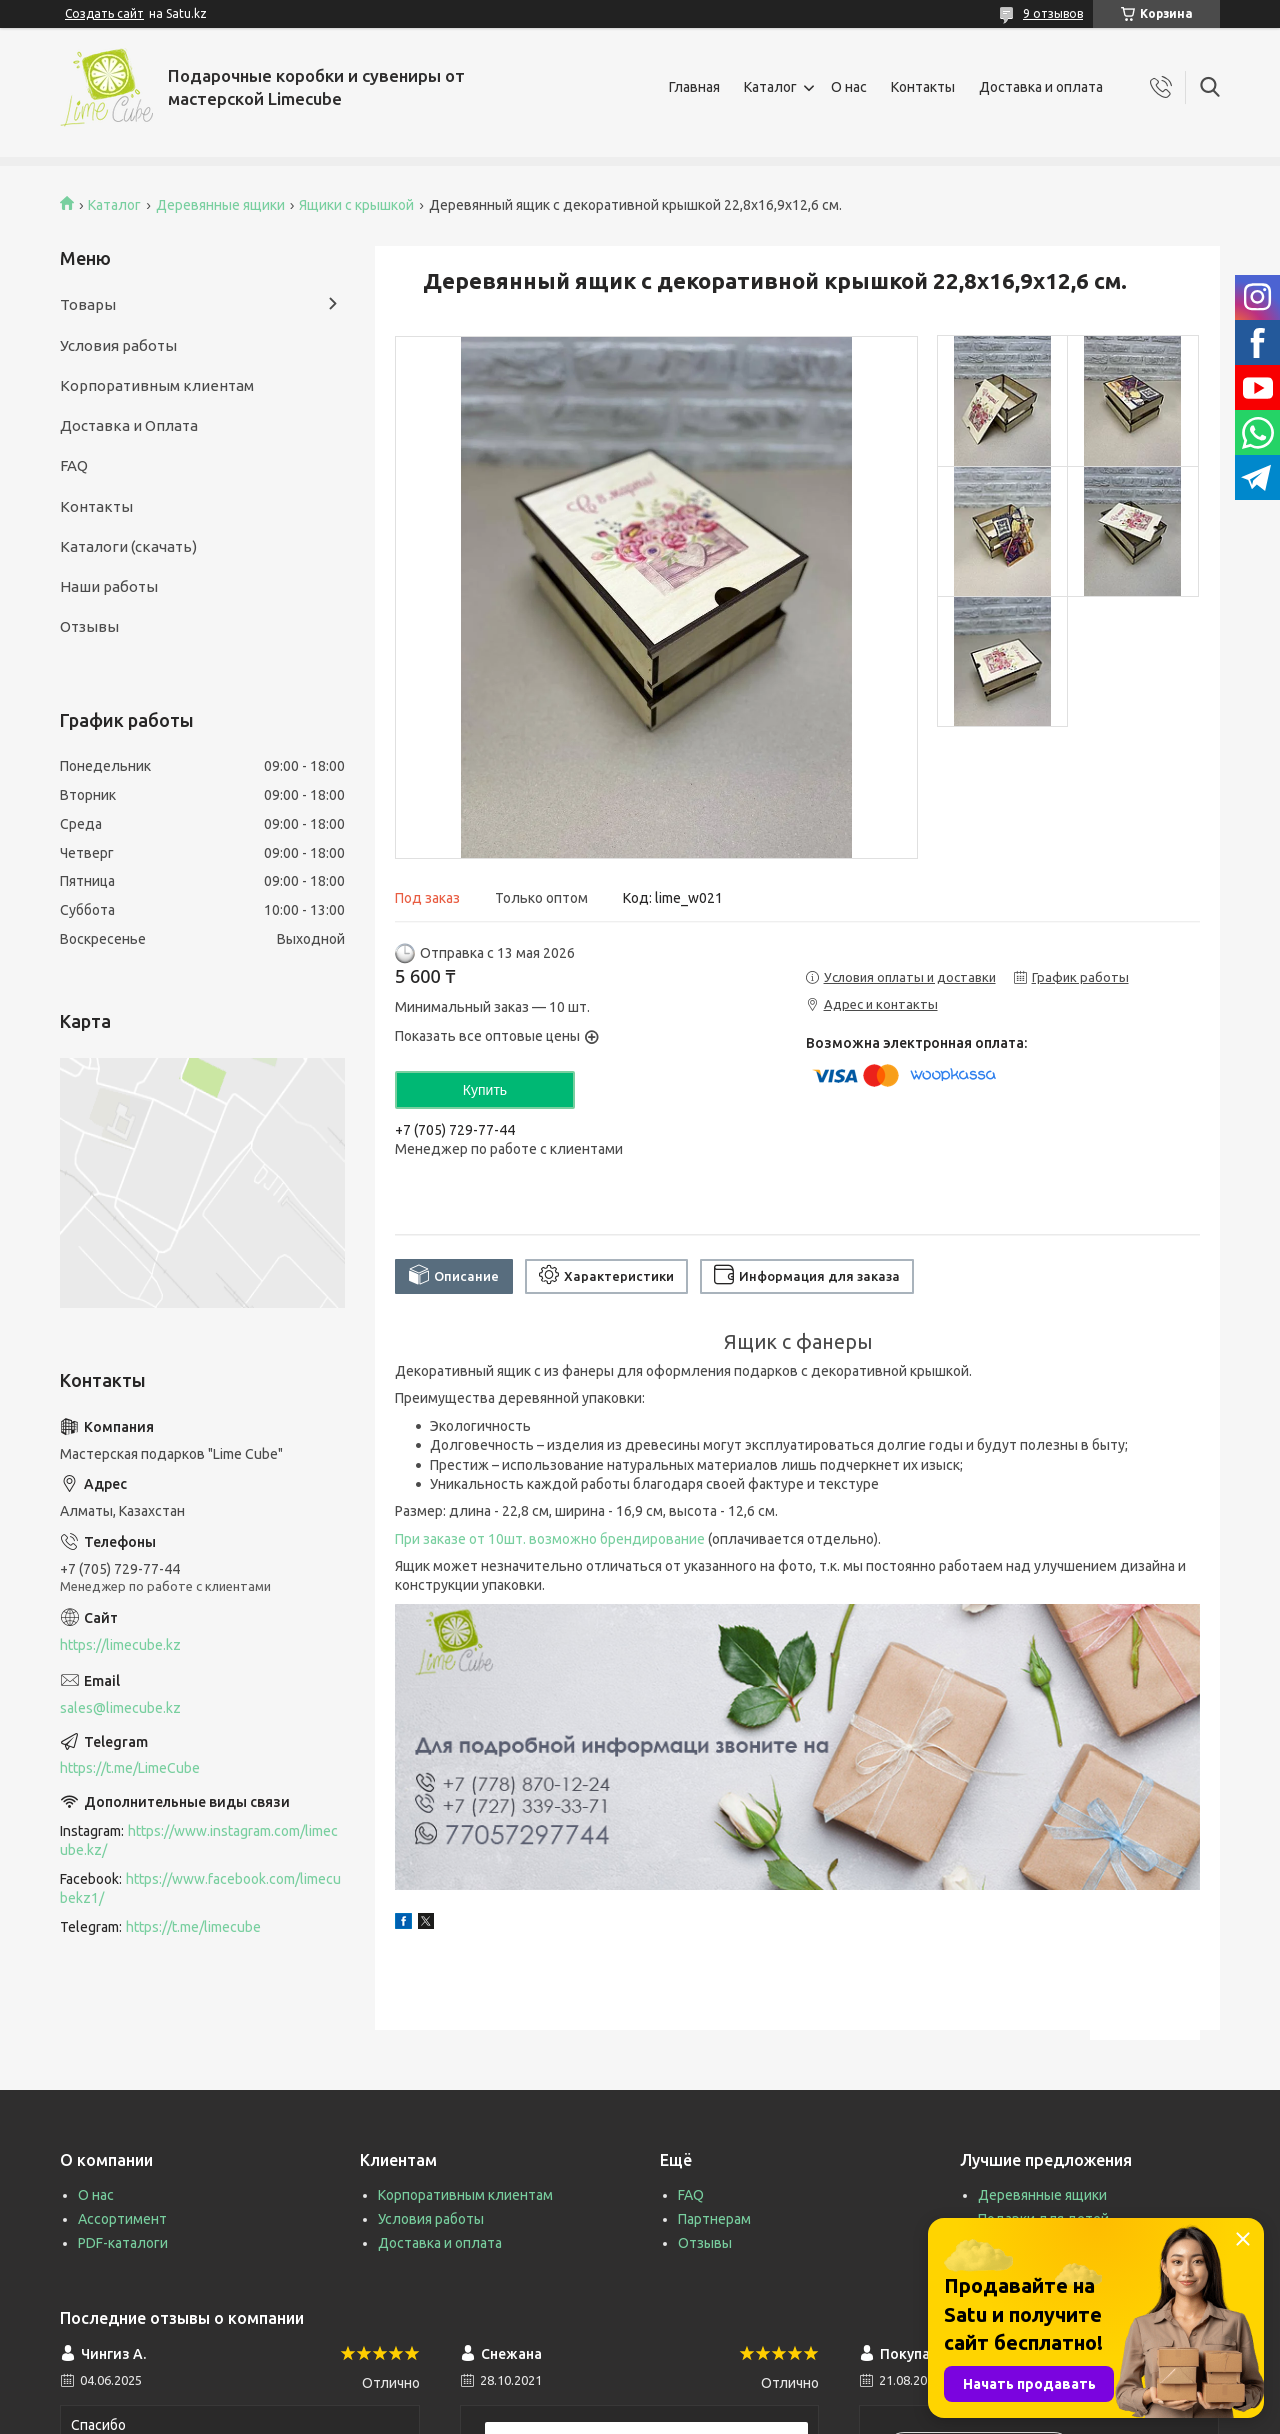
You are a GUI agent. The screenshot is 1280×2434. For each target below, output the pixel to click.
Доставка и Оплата (129, 425)
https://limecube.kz (120, 1645)
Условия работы (118, 345)
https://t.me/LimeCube (130, 1768)
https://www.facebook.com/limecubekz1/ (200, 1888)
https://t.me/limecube (193, 1927)
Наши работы (109, 586)
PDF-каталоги (123, 2243)
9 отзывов (1053, 13)
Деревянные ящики (220, 205)
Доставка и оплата (1041, 87)
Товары (88, 304)
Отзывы (89, 626)
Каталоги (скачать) (128, 546)
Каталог (770, 87)
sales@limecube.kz (120, 1708)
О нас (849, 87)
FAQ (74, 465)
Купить (485, 1090)
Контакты (923, 87)
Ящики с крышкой (356, 205)
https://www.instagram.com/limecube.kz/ (199, 1840)
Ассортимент (122, 2219)
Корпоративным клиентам (157, 385)
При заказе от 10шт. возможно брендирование (550, 1539)
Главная (694, 87)
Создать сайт (104, 13)
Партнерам (714, 2219)
